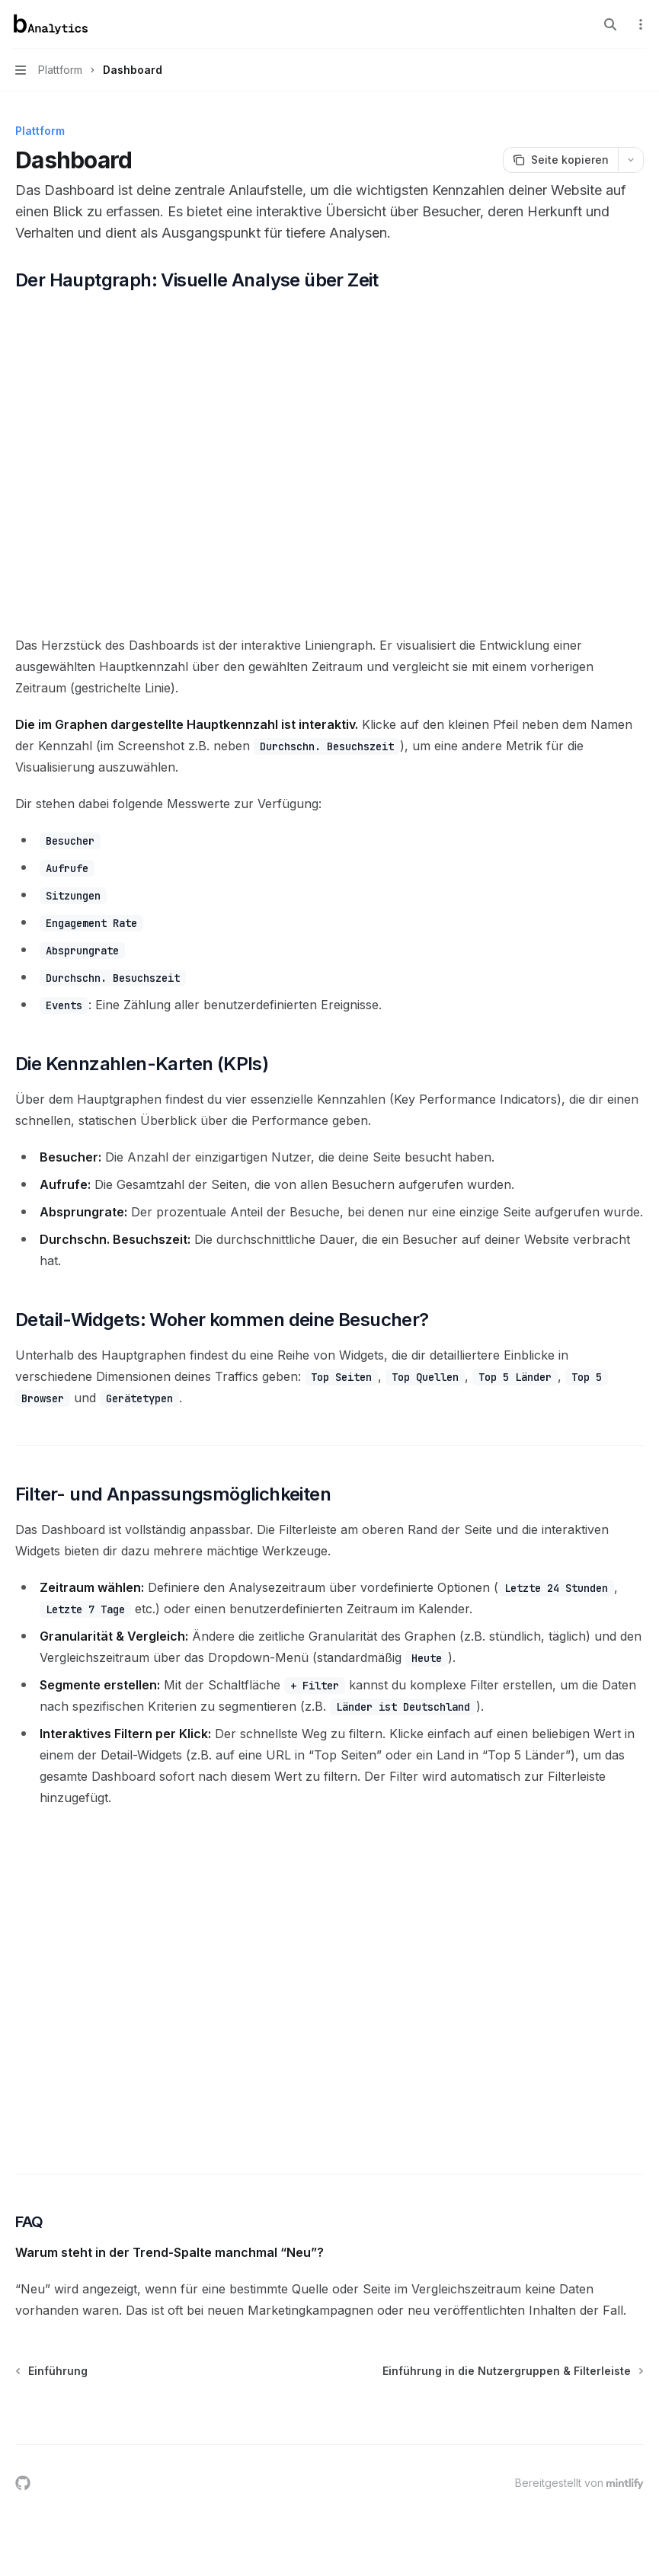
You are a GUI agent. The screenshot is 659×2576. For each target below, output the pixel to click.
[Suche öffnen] (610, 24)
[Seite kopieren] (560, 160)
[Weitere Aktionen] (639, 24)
